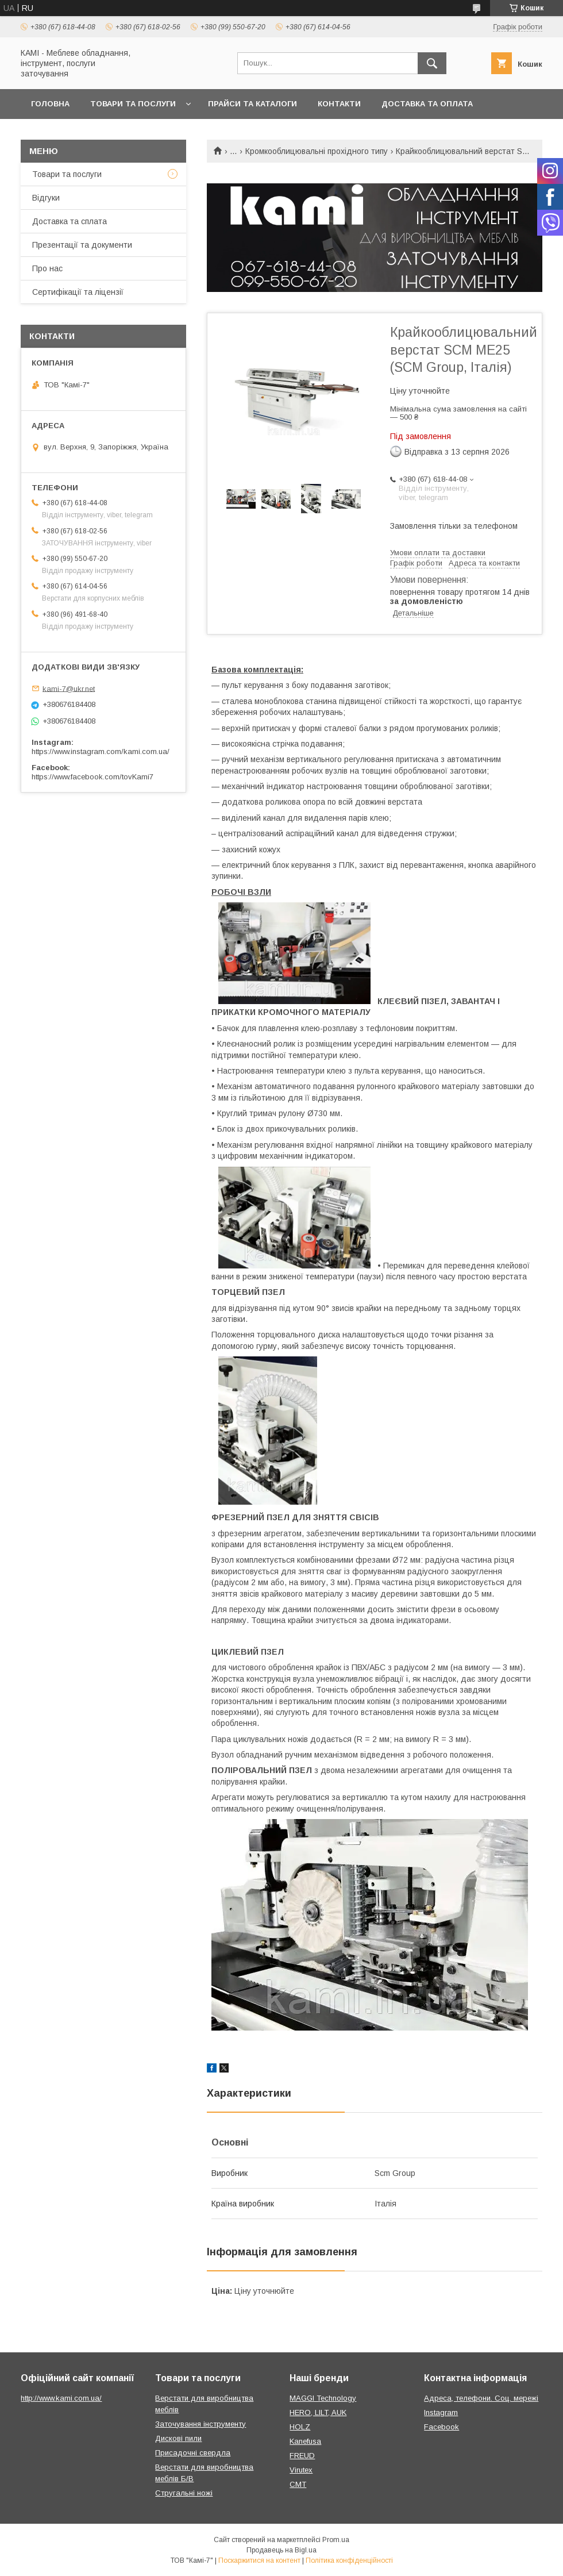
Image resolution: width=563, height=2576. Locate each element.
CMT (298, 2484)
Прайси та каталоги (252, 103)
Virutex (301, 2470)
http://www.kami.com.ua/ (61, 2398)
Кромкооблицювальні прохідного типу (316, 151)
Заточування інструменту (200, 2424)
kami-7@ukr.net (69, 688)
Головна (50, 103)
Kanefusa (305, 2441)
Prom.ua (335, 2540)
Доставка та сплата (69, 221)
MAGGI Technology (323, 2398)
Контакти (339, 103)
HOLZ (300, 2427)
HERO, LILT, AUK (318, 2412)
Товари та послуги (133, 103)
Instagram (441, 2412)
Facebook (441, 2427)
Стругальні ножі (184, 2493)
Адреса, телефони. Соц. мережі (481, 2398)
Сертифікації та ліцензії (78, 292)
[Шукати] (432, 63)
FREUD (302, 2455)
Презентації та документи (82, 244)
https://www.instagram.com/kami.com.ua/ (100, 751)
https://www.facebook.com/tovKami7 (92, 776)
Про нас (47, 268)
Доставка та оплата (427, 103)
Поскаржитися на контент (259, 2560)
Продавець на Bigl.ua (281, 2550)
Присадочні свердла (192, 2452)
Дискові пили (178, 2438)
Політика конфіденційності (349, 2560)
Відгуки (46, 197)
